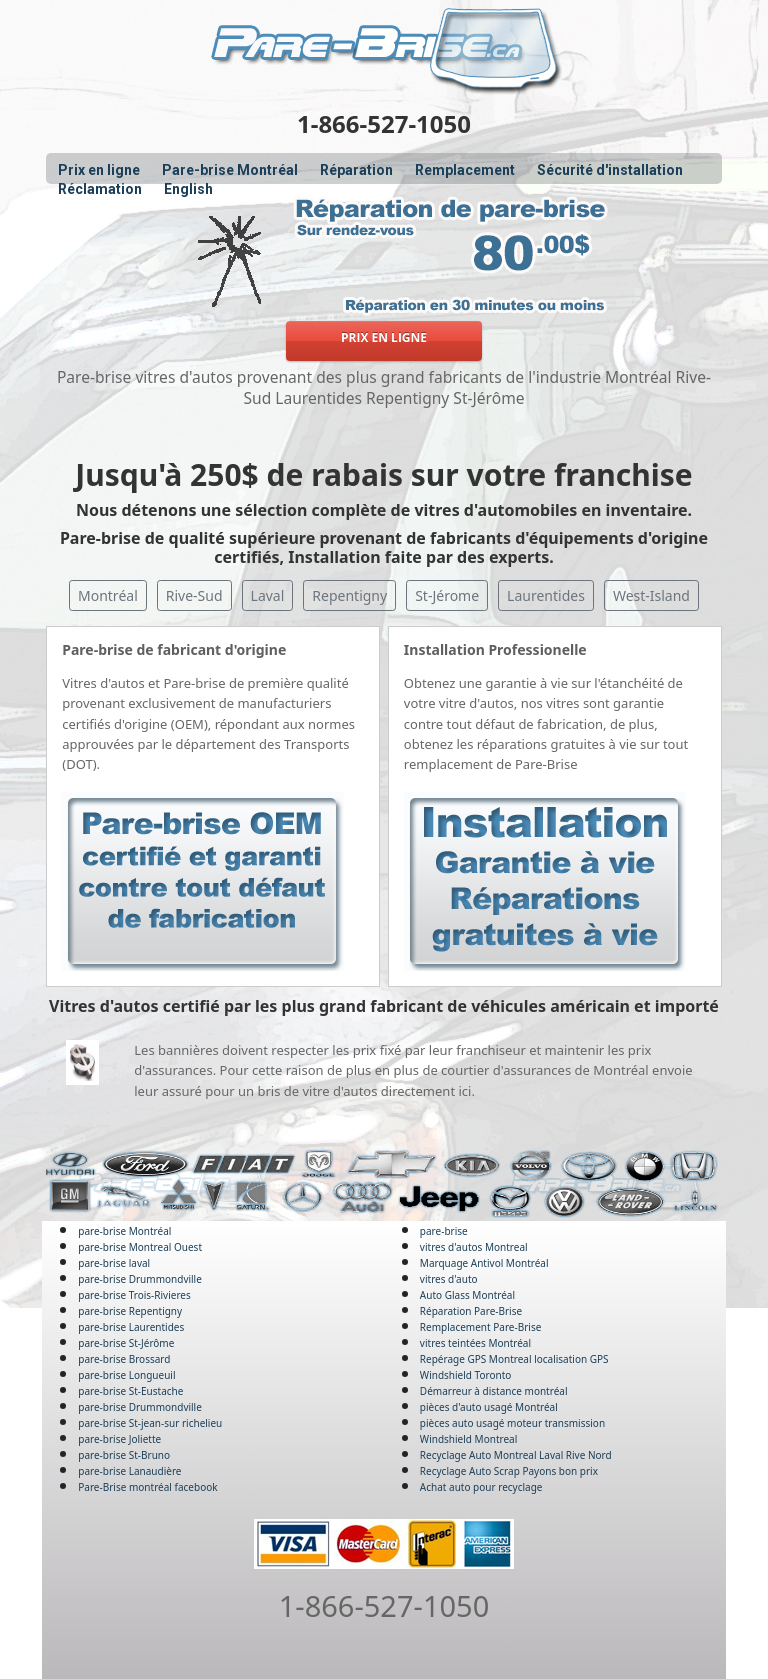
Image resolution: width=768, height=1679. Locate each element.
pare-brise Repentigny (130, 1311)
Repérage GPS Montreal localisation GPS (514, 1359)
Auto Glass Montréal (467, 1295)
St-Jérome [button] (447, 595)
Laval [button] (268, 595)
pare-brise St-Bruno (124, 1455)
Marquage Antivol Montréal (484, 1263)
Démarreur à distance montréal (494, 1391)
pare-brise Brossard (124, 1359)
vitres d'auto (449, 1279)
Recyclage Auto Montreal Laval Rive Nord (516, 1455)
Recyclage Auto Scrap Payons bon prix (509, 1471)
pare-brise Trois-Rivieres (134, 1295)
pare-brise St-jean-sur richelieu (150, 1423)
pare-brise (444, 1231)
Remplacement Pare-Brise (480, 1327)
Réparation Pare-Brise (471, 1311)
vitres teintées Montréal (475, 1343)
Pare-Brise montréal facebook (147, 1487)
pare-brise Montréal (124, 1231)
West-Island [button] (651, 595)
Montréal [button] (108, 595)
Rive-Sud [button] (194, 595)
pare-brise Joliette (119, 1439)
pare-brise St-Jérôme (126, 1343)
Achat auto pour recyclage (481, 1487)
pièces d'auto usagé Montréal (489, 1407)
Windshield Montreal (468, 1439)
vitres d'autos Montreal (474, 1247)
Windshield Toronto (465, 1375)
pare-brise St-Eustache (130, 1391)
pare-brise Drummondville (140, 1279)
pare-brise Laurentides (131, 1327)
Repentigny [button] (349, 595)
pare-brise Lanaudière (129, 1471)
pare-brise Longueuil (126, 1375)
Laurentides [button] (546, 595)
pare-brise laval (114, 1263)
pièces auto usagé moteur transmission (512, 1423)
